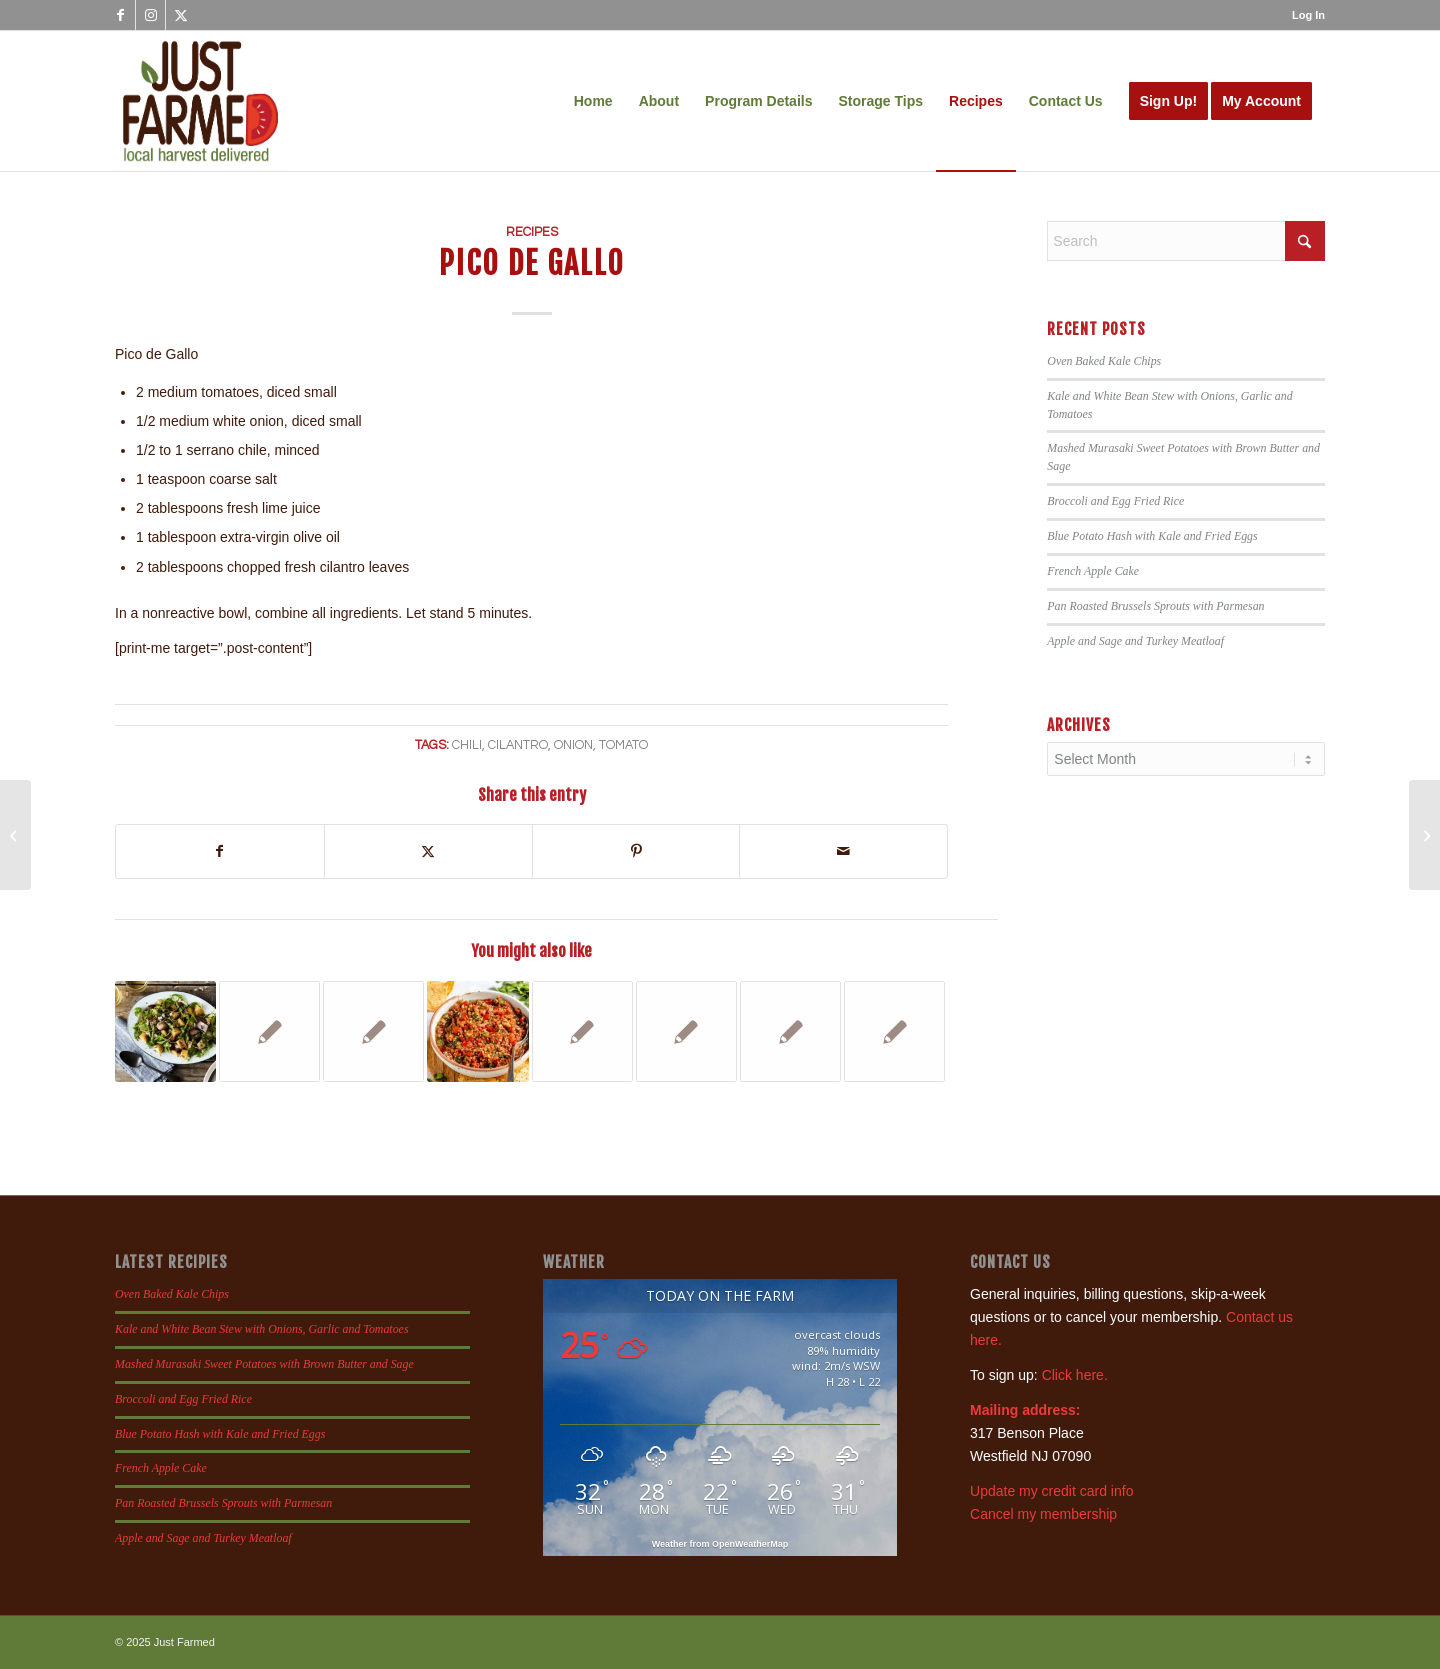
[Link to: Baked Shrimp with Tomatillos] (582, 1031)
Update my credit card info (1051, 1491)
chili (467, 745)
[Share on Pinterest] (636, 851)
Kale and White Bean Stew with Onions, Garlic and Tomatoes (262, 1329)
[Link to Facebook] (120, 15)
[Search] (1186, 241)
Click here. (1075, 1375)
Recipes (532, 232)
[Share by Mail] (843, 851)
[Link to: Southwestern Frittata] (373, 1031)
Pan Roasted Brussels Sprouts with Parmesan (1155, 606)
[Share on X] (428, 851)
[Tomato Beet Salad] (15, 835)
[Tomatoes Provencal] (1424, 835)
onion (573, 745)
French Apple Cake (1093, 571)
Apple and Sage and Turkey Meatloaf (1135, 641)
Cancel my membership (1043, 1514)
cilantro (518, 745)
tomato (623, 745)
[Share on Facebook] (220, 851)
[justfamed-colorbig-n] (200, 101)
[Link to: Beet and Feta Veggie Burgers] (894, 1031)
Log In (1308, 15)
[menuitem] (1303, 15)
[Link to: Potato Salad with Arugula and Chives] (165, 1031)
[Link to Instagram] (150, 15)
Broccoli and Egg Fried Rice (1115, 501)
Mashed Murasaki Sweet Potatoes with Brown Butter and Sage (264, 1364)
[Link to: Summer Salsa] (477, 1031)
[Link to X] (181, 15)
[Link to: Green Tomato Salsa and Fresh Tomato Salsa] (269, 1031)
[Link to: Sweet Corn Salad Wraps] (790, 1031)
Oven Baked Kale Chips (1104, 361)
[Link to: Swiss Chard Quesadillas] (686, 1031)
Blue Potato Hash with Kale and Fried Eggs (1152, 536)
